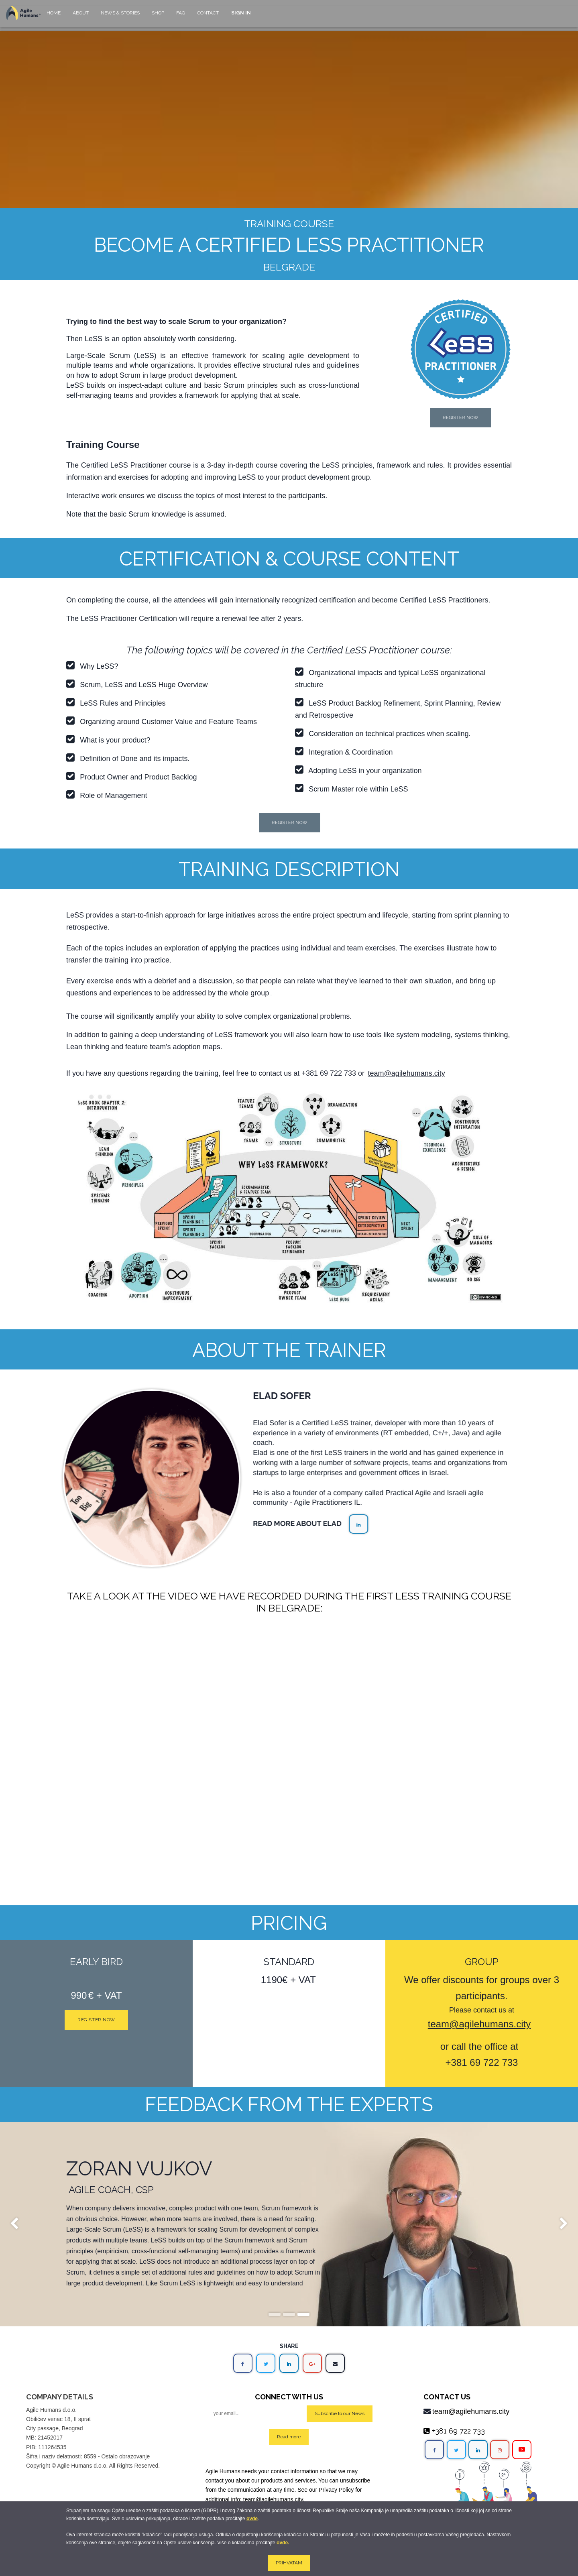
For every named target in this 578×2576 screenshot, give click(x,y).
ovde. (283, 2542)
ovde (252, 2518)
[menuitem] (54, 16)
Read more (289, 2437)
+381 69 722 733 (328, 1073)
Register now (96, 2020)
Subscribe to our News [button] (339, 2413)
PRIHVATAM (289, 2563)
